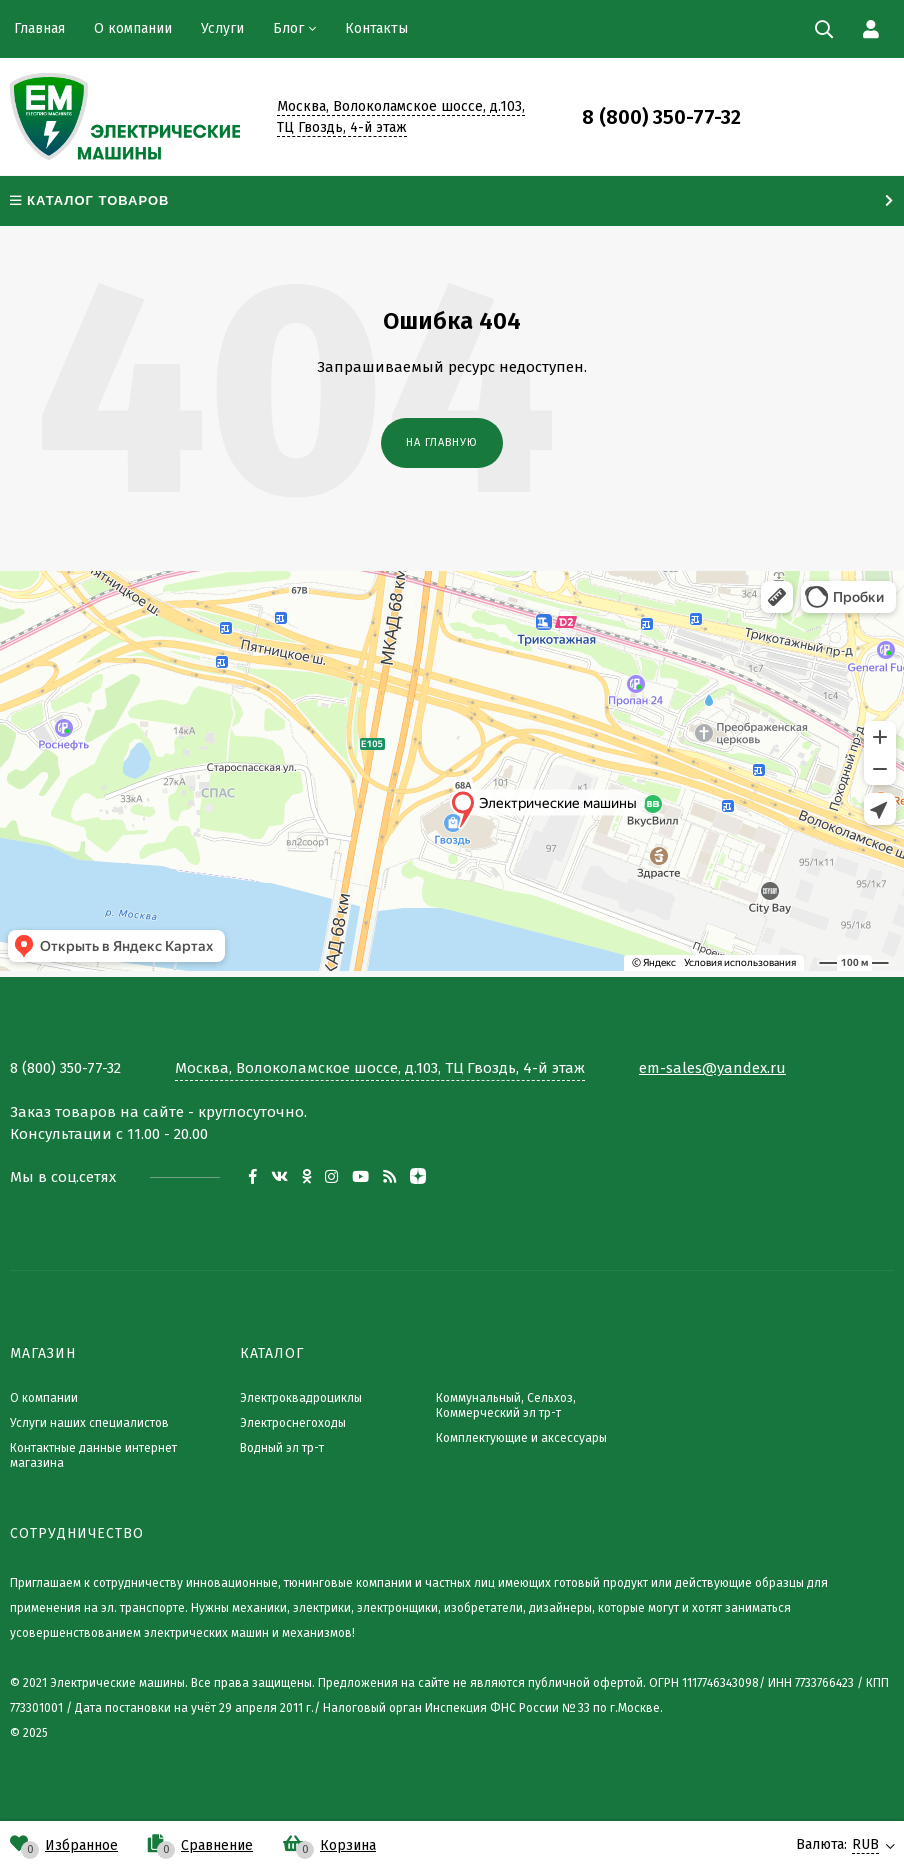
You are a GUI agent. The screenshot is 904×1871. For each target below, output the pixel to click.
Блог (288, 28)
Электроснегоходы (293, 1423)
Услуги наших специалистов (89, 1423)
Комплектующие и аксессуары (521, 1438)
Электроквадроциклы (301, 1398)
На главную (442, 442)
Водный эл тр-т (282, 1448)
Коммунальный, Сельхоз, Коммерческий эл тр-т (506, 1405)
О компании (133, 28)
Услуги (222, 28)
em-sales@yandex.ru (712, 1068)
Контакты (376, 28)
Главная (39, 28)
